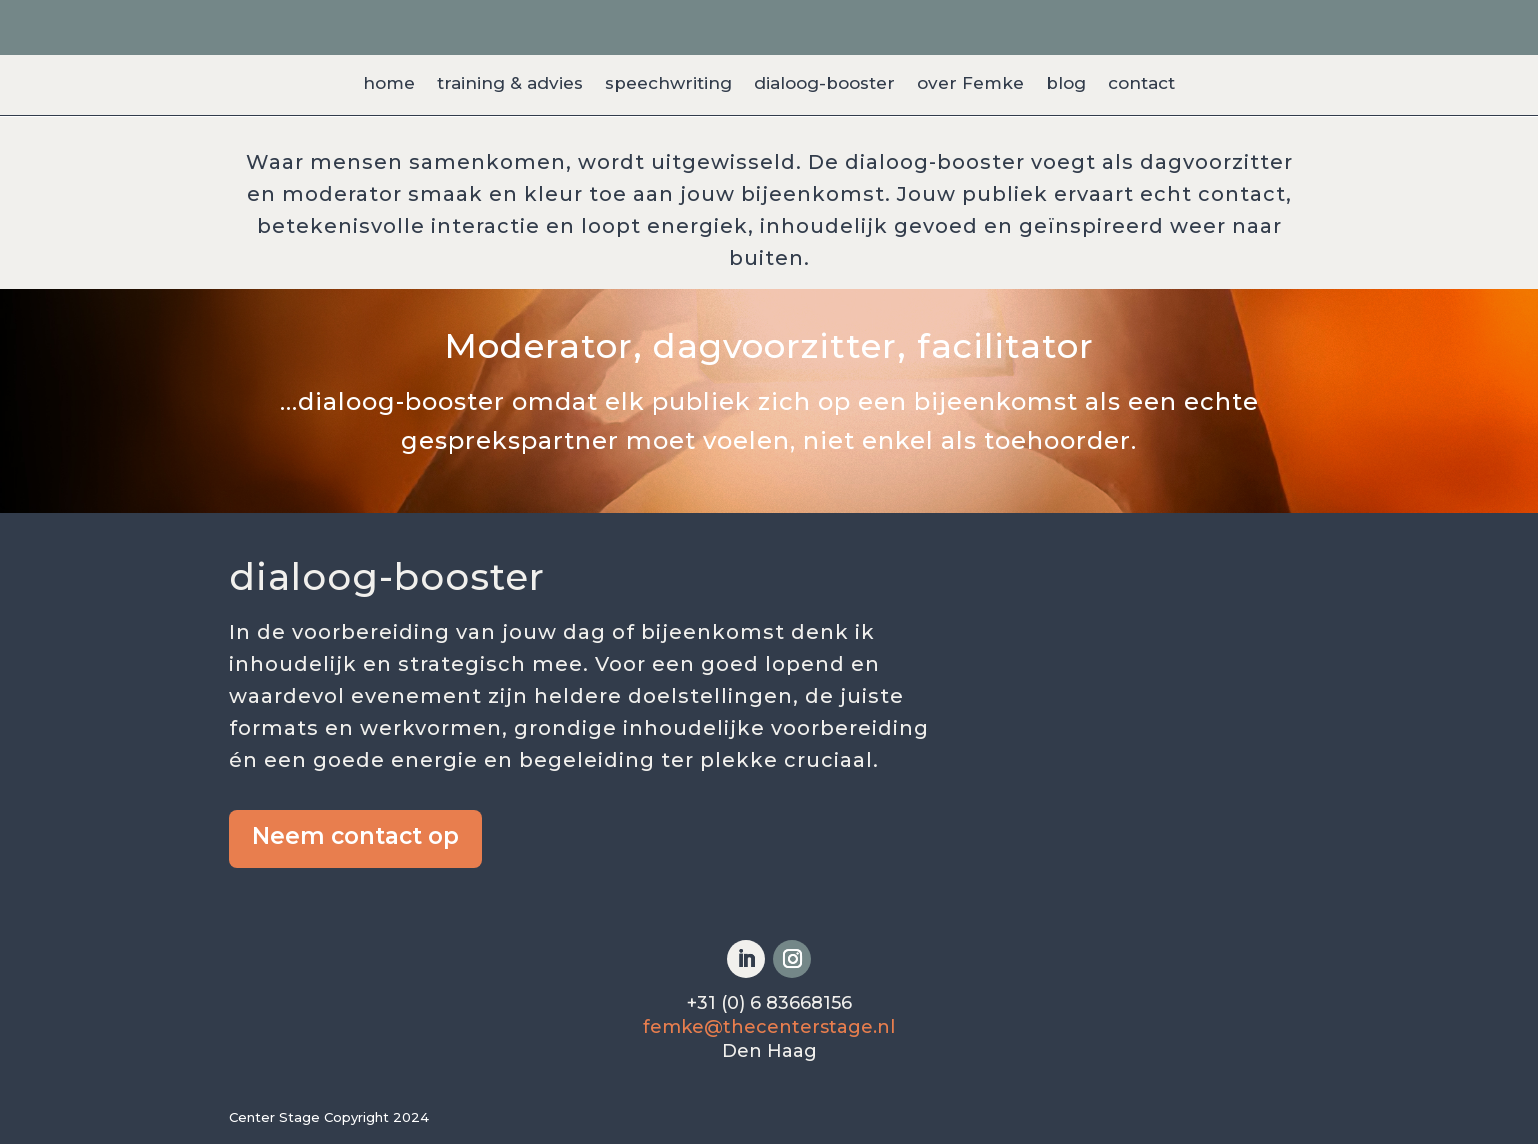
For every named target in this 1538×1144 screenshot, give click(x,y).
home (389, 84)
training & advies (510, 84)
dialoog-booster (824, 84)
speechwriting (668, 84)
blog (1066, 84)
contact (1141, 84)
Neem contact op (355, 836)
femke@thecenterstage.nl (769, 1027)
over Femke (970, 84)
